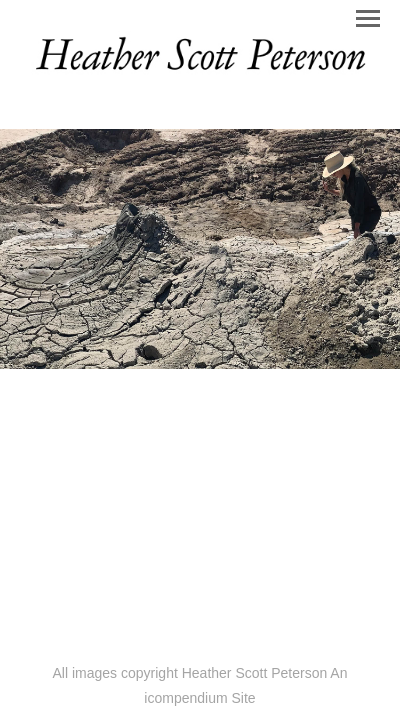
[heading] (200, 74)
